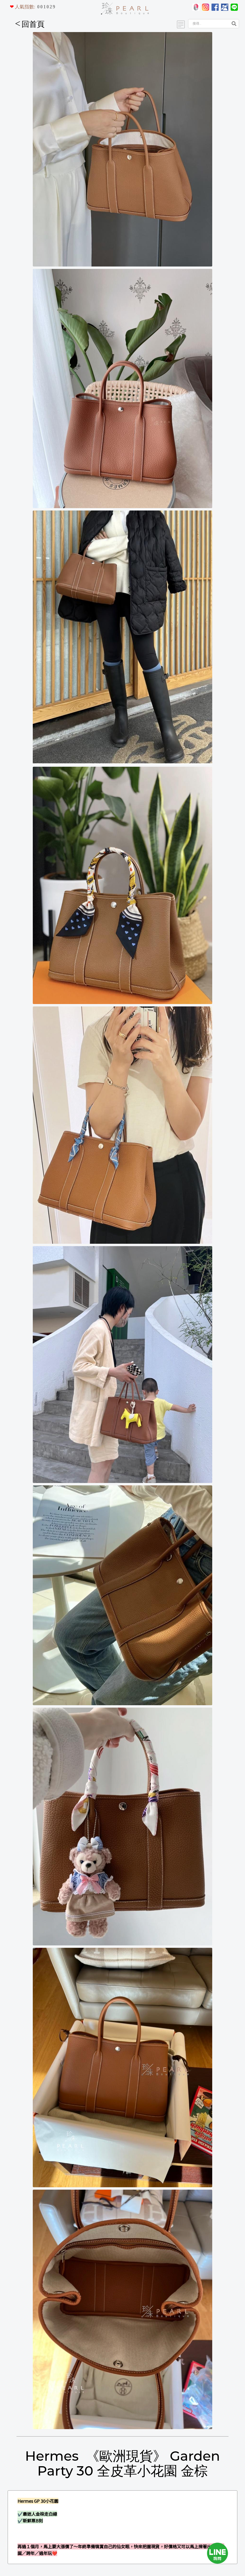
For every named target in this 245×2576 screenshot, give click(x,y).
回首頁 (30, 24)
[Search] (208, 23)
